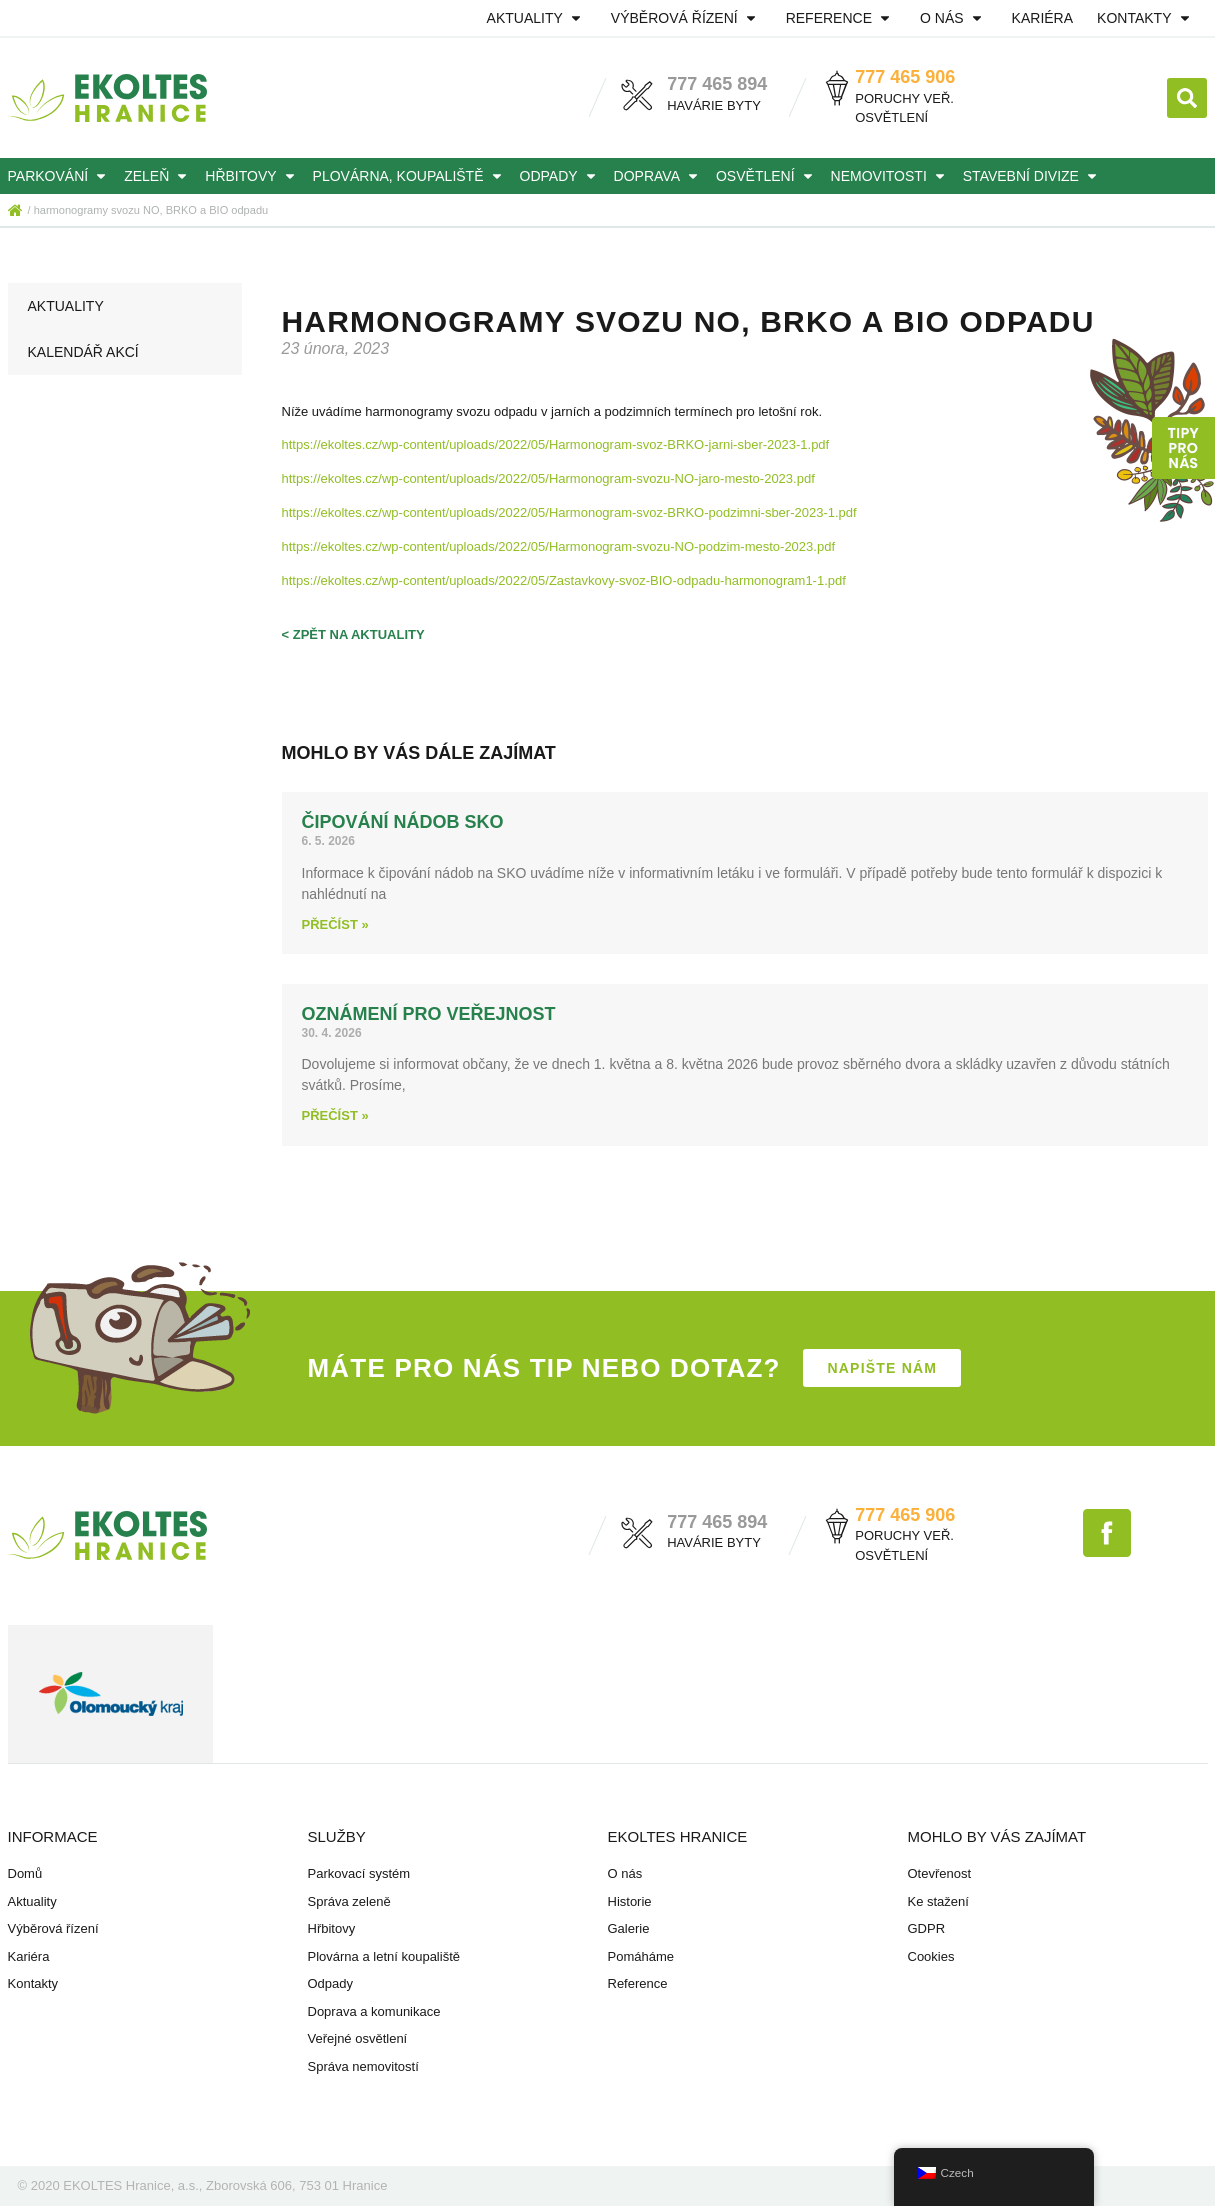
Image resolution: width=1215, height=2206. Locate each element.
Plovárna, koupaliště (410, 176)
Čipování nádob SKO (403, 822)
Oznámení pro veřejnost (429, 1014)
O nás (954, 18)
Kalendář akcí (83, 352)
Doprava (659, 176)
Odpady (561, 176)
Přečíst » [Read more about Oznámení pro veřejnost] (335, 1115)
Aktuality (537, 18)
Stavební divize (1033, 176)
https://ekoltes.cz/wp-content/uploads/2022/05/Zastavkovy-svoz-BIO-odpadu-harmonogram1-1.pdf (564, 580)
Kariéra (1042, 18)
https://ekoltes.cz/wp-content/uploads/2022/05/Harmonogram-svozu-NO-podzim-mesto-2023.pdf (559, 546)
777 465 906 (905, 77)
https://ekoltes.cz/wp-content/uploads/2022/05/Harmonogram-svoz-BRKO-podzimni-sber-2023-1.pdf (569, 512)
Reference (841, 18)
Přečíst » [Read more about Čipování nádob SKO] (335, 924)
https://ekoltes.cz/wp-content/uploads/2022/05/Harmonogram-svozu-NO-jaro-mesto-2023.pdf (548, 478)
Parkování (60, 176)
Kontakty (1146, 18)
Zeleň (158, 176)
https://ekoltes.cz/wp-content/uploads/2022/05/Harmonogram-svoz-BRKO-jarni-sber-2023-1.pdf (556, 444)
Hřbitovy (252, 176)
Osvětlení (767, 176)
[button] (1187, 98)
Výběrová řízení (686, 18)
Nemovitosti (891, 176)
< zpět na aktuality (353, 634)
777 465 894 (717, 84)
